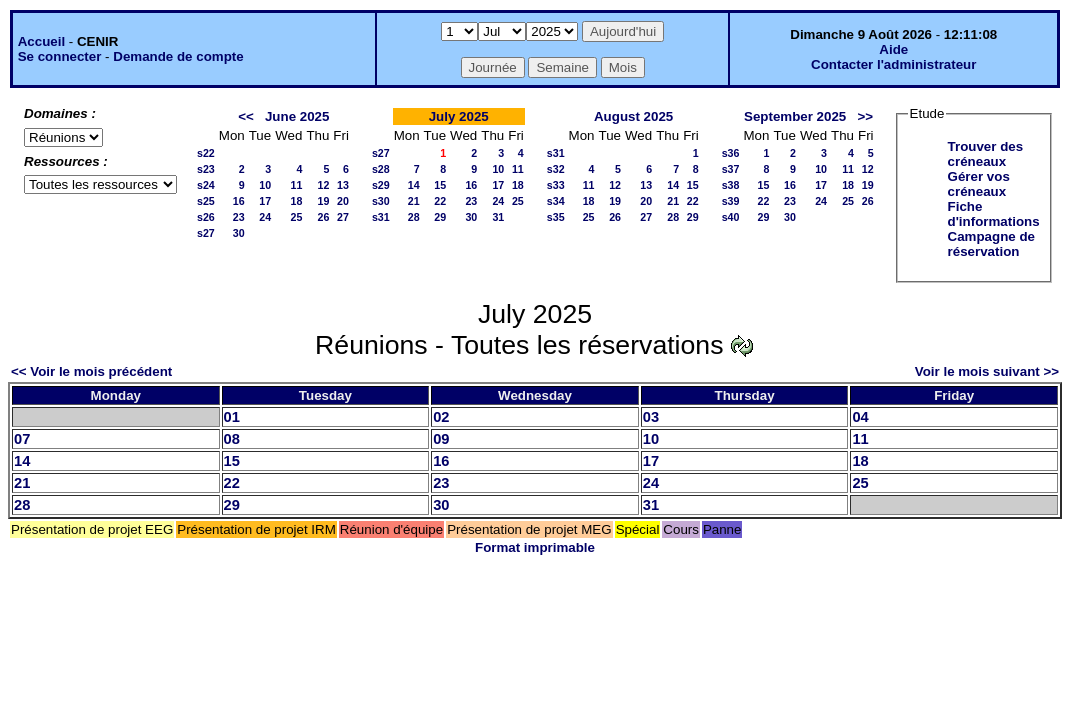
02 (441, 417)
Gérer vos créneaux (979, 184)
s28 (381, 169)
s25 (206, 201)
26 (323, 217)
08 (232, 439)
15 (440, 185)
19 (323, 201)
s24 (206, 185)
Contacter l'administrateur (893, 64)
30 (239, 233)
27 (343, 217)
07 (22, 439)
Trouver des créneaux (986, 154)
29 (440, 217)
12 (323, 185)
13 (343, 185)
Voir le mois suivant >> (987, 371)
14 (414, 185)
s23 (206, 169)
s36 (731, 153)
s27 (206, 233)
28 (414, 217)
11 (297, 185)
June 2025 (297, 116)
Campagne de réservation (991, 244)
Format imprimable (535, 547)
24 (265, 217)
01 (232, 417)
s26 (206, 217)
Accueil (41, 41)
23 (239, 217)
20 (343, 201)
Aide (893, 49)
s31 (381, 217)
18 (297, 201)
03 (651, 417)
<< (246, 116)
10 (265, 185)
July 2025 (459, 116)
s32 (556, 169)
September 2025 (795, 116)
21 (414, 201)
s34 (556, 201)
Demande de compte (178, 56)
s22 (206, 153)
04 (860, 417)
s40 (731, 217)
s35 (556, 217)
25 (297, 217)
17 (265, 201)
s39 (731, 201)
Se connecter (60, 56)
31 (498, 217)
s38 (731, 185)
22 (440, 201)
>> (865, 116)
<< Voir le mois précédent (91, 371)
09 (441, 439)
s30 (381, 201)
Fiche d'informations (994, 214)
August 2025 (633, 116)
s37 (731, 169)
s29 (381, 185)
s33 (556, 185)
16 (239, 201)
